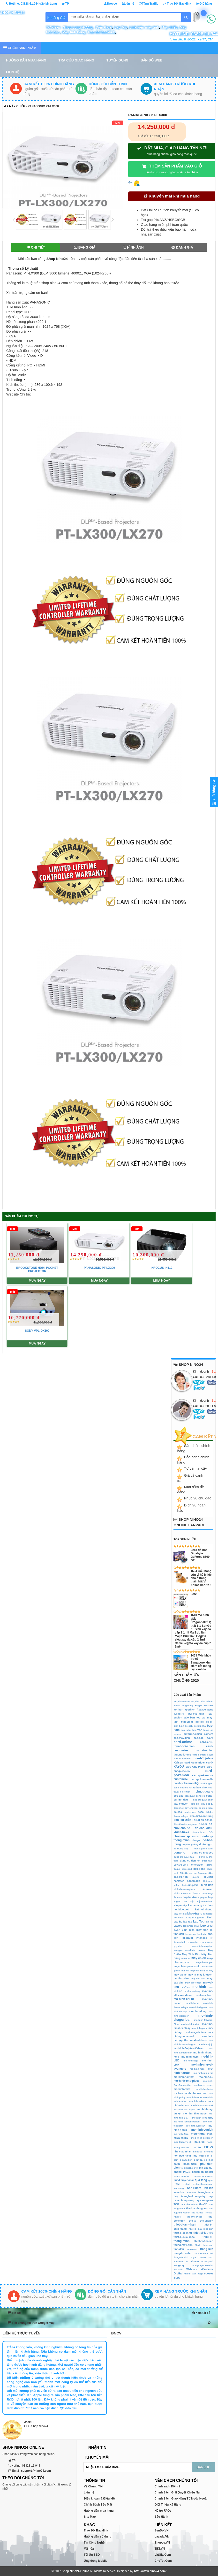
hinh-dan (207, 1885)
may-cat (185, 1958)
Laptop (177, 1925)
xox (194, 2273)
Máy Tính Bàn (191, 1954)
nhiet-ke (197, 2151)
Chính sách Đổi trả (167, 2486)
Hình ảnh (133, 247)
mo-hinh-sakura (197, 2101)
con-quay (190, 1795)
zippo (176, 2277)
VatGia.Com (163, 2554)
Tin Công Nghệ (94, 2542)
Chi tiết (36, 247)
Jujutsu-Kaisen (204, 1901)
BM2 (193, 1594)
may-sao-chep (193, 1982)
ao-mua (208, 1705)
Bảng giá (85, 247)
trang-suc (206, 2249)
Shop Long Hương (78, 27)
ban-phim (187, 1721)
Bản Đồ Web (152, 60)
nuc (195, 2155)
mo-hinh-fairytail (190, 2024)
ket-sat (183, 1913)
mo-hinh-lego (190, 2060)
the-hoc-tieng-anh (197, 2208)
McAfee (186, 1987)
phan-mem (190, 2163)
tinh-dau (178, 2249)
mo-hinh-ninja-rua (203, 2073)
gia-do (184, 1872)
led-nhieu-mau (191, 1925)
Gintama (202, 1873)
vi (187, 2261)
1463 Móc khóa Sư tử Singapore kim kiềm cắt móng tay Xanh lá (200, 1662)
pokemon (198, 2171)
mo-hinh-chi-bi (183, 1999)
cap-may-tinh (181, 1737)
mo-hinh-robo (194, 2097)
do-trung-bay (180, 1848)
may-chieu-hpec (204, 1962)
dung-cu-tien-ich (190, 1860)
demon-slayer (180, 1816)
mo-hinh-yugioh (202, 2129)
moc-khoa (198, 2133)
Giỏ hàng (204, 3)
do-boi (203, 1824)
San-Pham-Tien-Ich (200, 2188)
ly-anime (201, 1937)
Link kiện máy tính (144, 27)
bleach (189, 1726)
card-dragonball (182, 1758)
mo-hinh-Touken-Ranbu (186, 2121)
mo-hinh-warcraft (195, 2125)
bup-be (177, 1734)
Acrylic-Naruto (181, 1701)
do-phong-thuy (190, 1844)
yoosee (208, 2273)
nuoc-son (204, 2155)
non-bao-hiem (182, 2155)
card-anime (182, 1742)
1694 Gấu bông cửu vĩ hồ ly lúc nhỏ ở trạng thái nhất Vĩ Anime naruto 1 (200, 1578)
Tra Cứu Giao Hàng (76, 60)
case (176, 1787)
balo (186, 1717)
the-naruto (197, 2212)
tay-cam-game (204, 2200)
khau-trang (194, 1913)
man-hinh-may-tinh (202, 1946)
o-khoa (198, 2159)
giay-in (192, 1873)
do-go (196, 1840)
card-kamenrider (194, 1762)
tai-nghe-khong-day (193, 2196)
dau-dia (195, 1803)
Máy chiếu (169, 27)
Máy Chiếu (17, 106)
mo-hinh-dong (198, 2011)
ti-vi (197, 2244)
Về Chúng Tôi (93, 2486)
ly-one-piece (206, 1942)
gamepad (187, 1869)
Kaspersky (180, 1905)
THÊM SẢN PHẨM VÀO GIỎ (172, 169)
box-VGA (197, 1730)
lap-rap (209, 1921)
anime (176, 1705)
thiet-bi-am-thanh (185, 2224)
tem (183, 2204)
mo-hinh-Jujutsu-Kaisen (188, 2048)
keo (205, 1905)
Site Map (90, 2516)
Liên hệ (128, 3)
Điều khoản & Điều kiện (100, 2498)
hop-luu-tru (190, 1897)
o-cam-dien (186, 2159)
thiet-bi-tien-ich (203, 2241)
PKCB (187, 2171)
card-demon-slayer (202, 1754)
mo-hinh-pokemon (195, 2093)
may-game (179, 1974)
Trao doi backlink (101, 32)
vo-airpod (207, 2261)
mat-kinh (190, 1950)
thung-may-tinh (183, 2244)
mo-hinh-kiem (190, 2056)
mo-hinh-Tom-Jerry (202, 2117)
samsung (178, 2188)
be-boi (209, 1721)
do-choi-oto (199, 1832)
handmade (193, 1880)
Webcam (191, 2269)
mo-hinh (199, 1987)
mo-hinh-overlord (203, 2085)
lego (203, 1925)
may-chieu (198, 1958)
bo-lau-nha (200, 1726)
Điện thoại (104, 27)
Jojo (191, 1901)
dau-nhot (178, 1808)
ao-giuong (187, 1705)
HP (185, 1901)
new (208, 2146)
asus (210, 1709)
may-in (192, 1974)
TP (65, 3)
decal (201, 1811)
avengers (178, 1713)
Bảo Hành (161, 2516)
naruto (197, 2147)
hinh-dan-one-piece (184, 1889)
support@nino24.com (36, 2470)
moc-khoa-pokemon (202, 2137)
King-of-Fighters (195, 1917)
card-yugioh (206, 1783)
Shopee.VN (162, 2542)
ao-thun (178, 1709)
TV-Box (202, 2257)
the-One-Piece (195, 2216)
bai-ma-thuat (196, 1713)
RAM (176, 2183)
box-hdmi (186, 1730)
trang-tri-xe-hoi (182, 2253)
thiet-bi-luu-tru (203, 2232)
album (209, 1701)
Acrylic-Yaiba (198, 1701)
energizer (197, 1864)
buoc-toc (208, 1730)
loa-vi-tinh (190, 1934)
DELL (209, 1811)
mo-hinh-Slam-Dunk (202, 2105)
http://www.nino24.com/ (150, 2571)
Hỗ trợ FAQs (163, 2510)
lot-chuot (187, 1937)
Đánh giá (182, 247)
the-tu (192, 2220)
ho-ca (196, 1893)
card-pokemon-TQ (185, 1783)
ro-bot (186, 2184)
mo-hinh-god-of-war (196, 2032)
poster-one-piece (204, 2176)
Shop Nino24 (12, 12)
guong (195, 1877)
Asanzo (201, 1709)
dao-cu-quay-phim (203, 1799)
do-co (195, 1836)
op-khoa (208, 2159)
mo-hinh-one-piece (186, 2080)
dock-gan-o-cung (203, 1848)
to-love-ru (192, 2249)
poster (209, 2171)
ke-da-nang (195, 1905)
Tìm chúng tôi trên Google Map (31, 2323)
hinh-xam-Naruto (182, 1893)
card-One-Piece (195, 1766)
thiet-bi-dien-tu (182, 2232)
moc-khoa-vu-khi (182, 2142)
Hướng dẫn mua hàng (26, 60)
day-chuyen (191, 1808)
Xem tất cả (201, 2313)
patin (176, 2163)
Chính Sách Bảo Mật (98, 2504)
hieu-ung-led (190, 1885)
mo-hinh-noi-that (183, 2076)
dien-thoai (207, 1819)
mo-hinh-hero (198, 2040)
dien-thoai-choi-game (185, 1824)
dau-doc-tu (207, 1803)
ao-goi (198, 1705)
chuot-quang (204, 1791)
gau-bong (199, 1868)
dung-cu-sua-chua (183, 1856)
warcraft (177, 2269)
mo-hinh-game (199, 2028)
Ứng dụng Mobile (95, 2560)
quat (210, 2180)
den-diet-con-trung (201, 1816)
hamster (178, 1880)
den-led (178, 1820)
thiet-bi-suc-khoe (184, 2236)
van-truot (178, 2261)
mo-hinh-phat (181, 2089)
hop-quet (202, 1897)
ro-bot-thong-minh (203, 2184)
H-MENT (208, 1877)
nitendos (208, 2151)
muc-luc (199, 2141)
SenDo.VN (162, 2530)
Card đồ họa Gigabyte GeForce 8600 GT (200, 1555)
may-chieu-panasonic (186, 1966)
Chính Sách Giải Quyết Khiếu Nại (177, 2492)
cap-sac (198, 1737)
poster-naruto (180, 2176)
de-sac (177, 1811)
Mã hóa (89, 2548)
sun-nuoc (192, 2192)
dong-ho (179, 1852)
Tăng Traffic (148, 3)
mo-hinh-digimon (198, 2007)
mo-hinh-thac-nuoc (195, 2113)
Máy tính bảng (73, 32)
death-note (190, 1812)
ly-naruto (192, 1942)
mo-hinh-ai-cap (192, 1991)
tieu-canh (208, 2245)
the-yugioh (206, 2220)
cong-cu (200, 1795)
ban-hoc (195, 1717)
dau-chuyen (180, 1803)
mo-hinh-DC (192, 2003)
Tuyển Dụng (117, 60)
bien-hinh (178, 1726)
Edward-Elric (180, 1864)
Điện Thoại (192, 1820)
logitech (201, 1934)
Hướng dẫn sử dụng (97, 2536)
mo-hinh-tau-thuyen (184, 2109)
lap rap (187, 1921)
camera (208, 1734)
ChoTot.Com (163, 2560)
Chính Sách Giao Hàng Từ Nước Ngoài (181, 2498)
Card (210, 1737)
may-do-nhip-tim (190, 1970)
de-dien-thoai (206, 1808)
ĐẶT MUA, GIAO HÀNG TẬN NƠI (172, 151)
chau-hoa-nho (198, 1787)
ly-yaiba (177, 1946)
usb (211, 2257)
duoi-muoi (207, 1860)
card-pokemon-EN (202, 1779)
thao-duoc (191, 2204)
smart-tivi (179, 2192)
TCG (176, 2204)
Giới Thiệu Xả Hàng (168, 2504)
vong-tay (178, 2265)
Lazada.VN (162, 2536)
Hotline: (31, 3)
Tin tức (14, 2313)
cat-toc (184, 1787)
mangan (177, 1950)
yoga (200, 2273)
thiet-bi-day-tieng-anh (201, 2228)
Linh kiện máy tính (195, 1929)
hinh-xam (207, 1889)
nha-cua (178, 2151)
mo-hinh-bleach (204, 1995)
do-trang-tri (206, 1844)
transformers (201, 2253)
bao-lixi (199, 1721)
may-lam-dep (198, 1978)
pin (196, 2167)
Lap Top (120, 27)
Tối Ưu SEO (92, 2554)
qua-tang (201, 2180)
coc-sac (178, 1795)
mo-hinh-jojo (206, 2044)
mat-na (201, 1950)
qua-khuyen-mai (183, 2180)
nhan (188, 2151)
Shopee (110, 3)
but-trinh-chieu (192, 1734)
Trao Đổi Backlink (177, 3)
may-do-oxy (206, 1970)
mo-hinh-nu (206, 2076)
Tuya (193, 2257)
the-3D (203, 2204)
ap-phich (189, 1709)
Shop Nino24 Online (75, 2571)
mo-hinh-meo (197, 2068)
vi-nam (194, 2261)
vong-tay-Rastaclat (202, 2265)
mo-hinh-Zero (180, 2134)
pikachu (188, 2167)
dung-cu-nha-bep (202, 1852)
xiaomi (187, 2273)
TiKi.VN (160, 2548)
